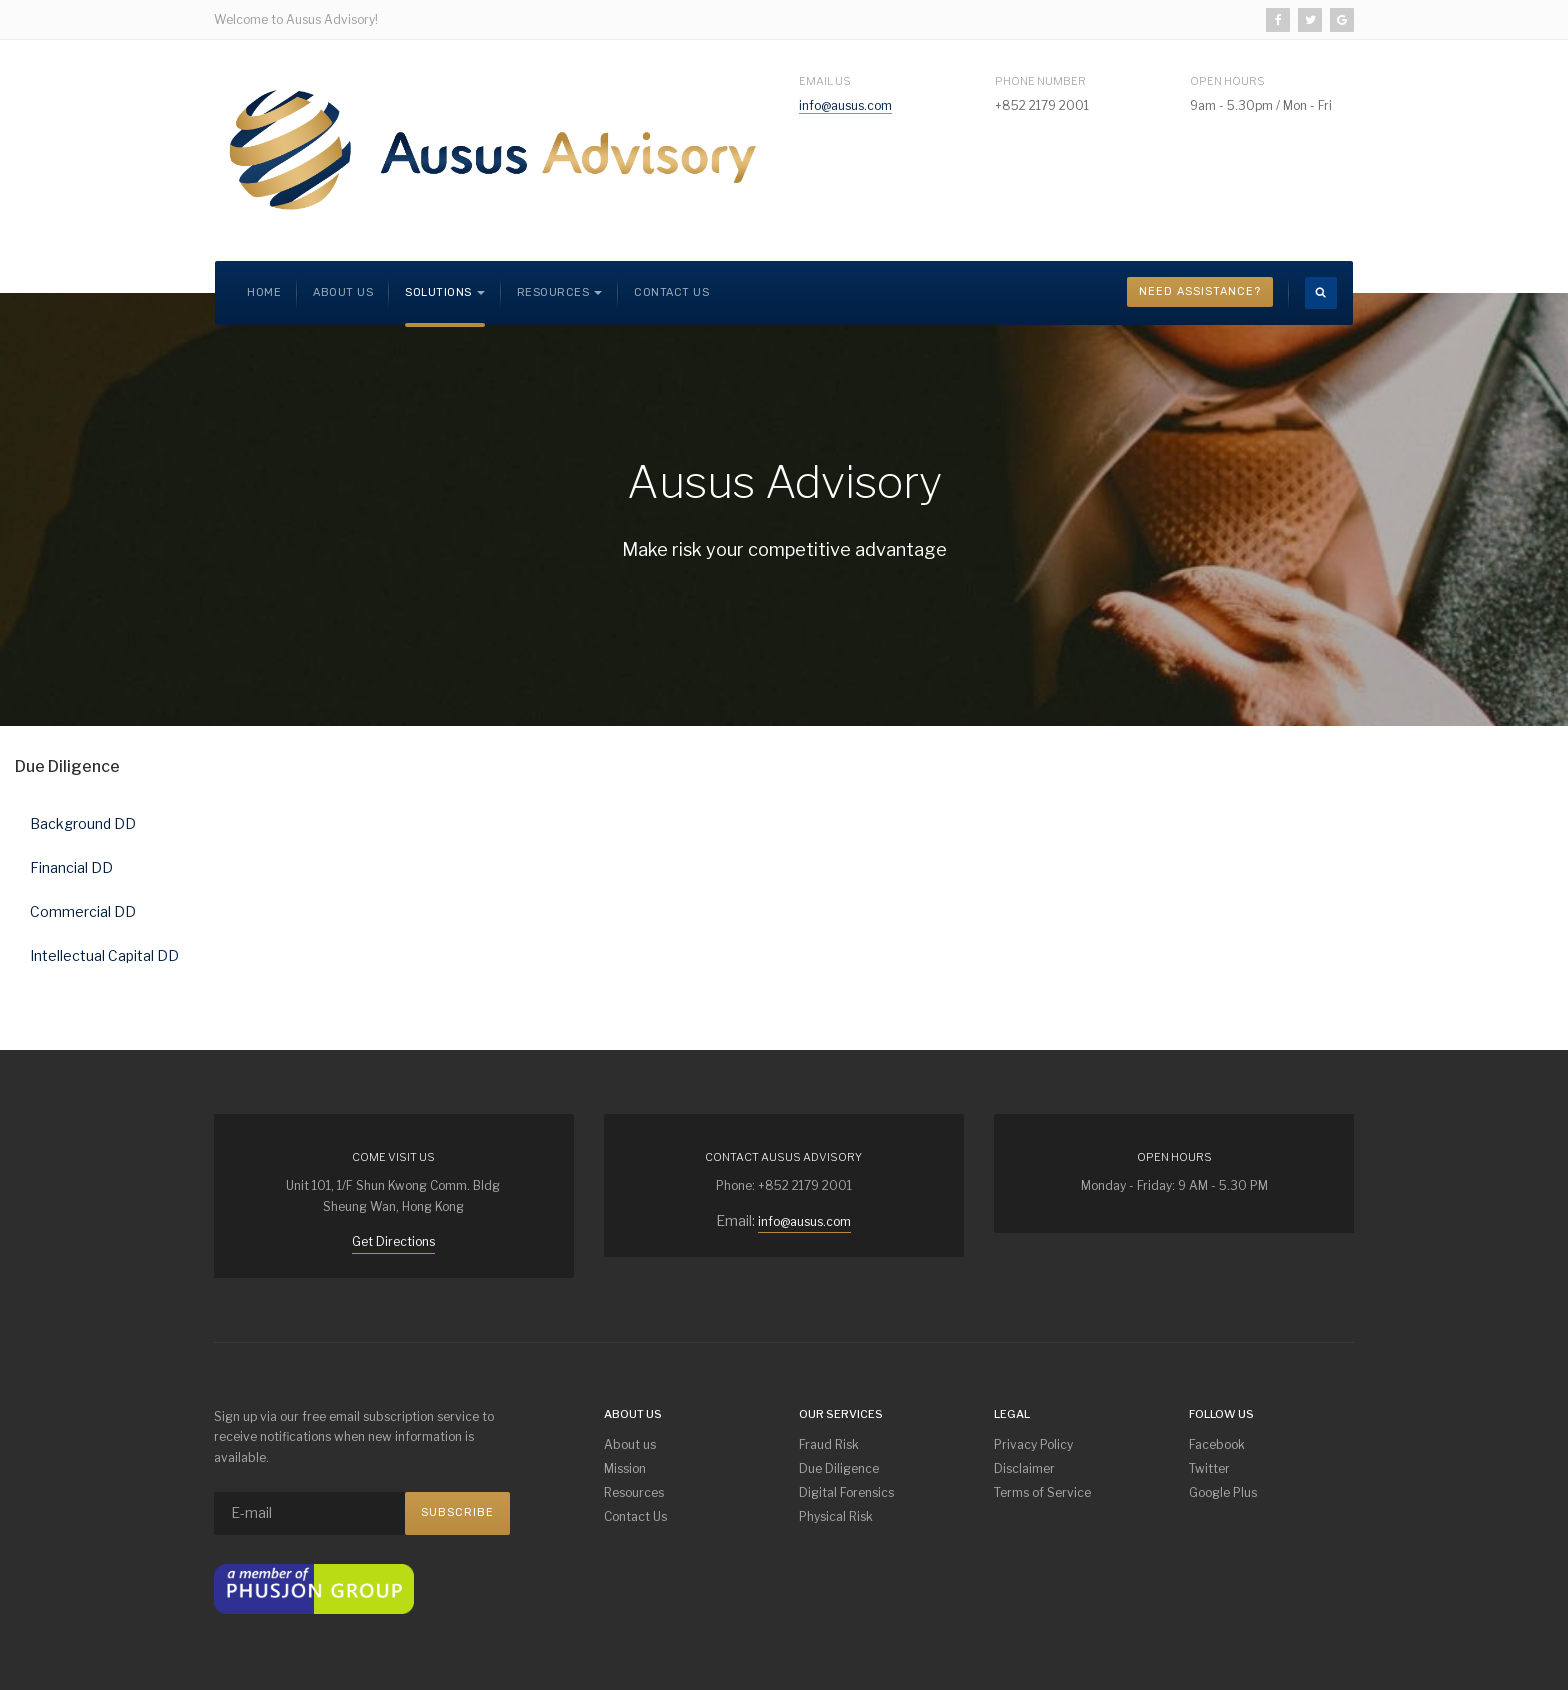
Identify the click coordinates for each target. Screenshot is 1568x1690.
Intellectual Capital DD (104, 955)
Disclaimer (1024, 1468)
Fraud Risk (829, 1444)
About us (343, 292)
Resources (634, 1492)
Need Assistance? (1200, 291)
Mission (625, 1468)
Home (264, 292)
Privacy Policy (1033, 1444)
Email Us (825, 81)
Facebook (1217, 1444)
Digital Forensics (846, 1492)
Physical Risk (836, 1516)
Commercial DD (83, 911)
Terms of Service (1042, 1492)
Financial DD (71, 867)
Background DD (83, 823)
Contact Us (671, 292)
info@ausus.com (845, 105)
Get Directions (393, 1241)
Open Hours (1227, 81)
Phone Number (1040, 81)
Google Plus (1223, 1492)
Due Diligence (839, 1468)
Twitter (1209, 1468)
